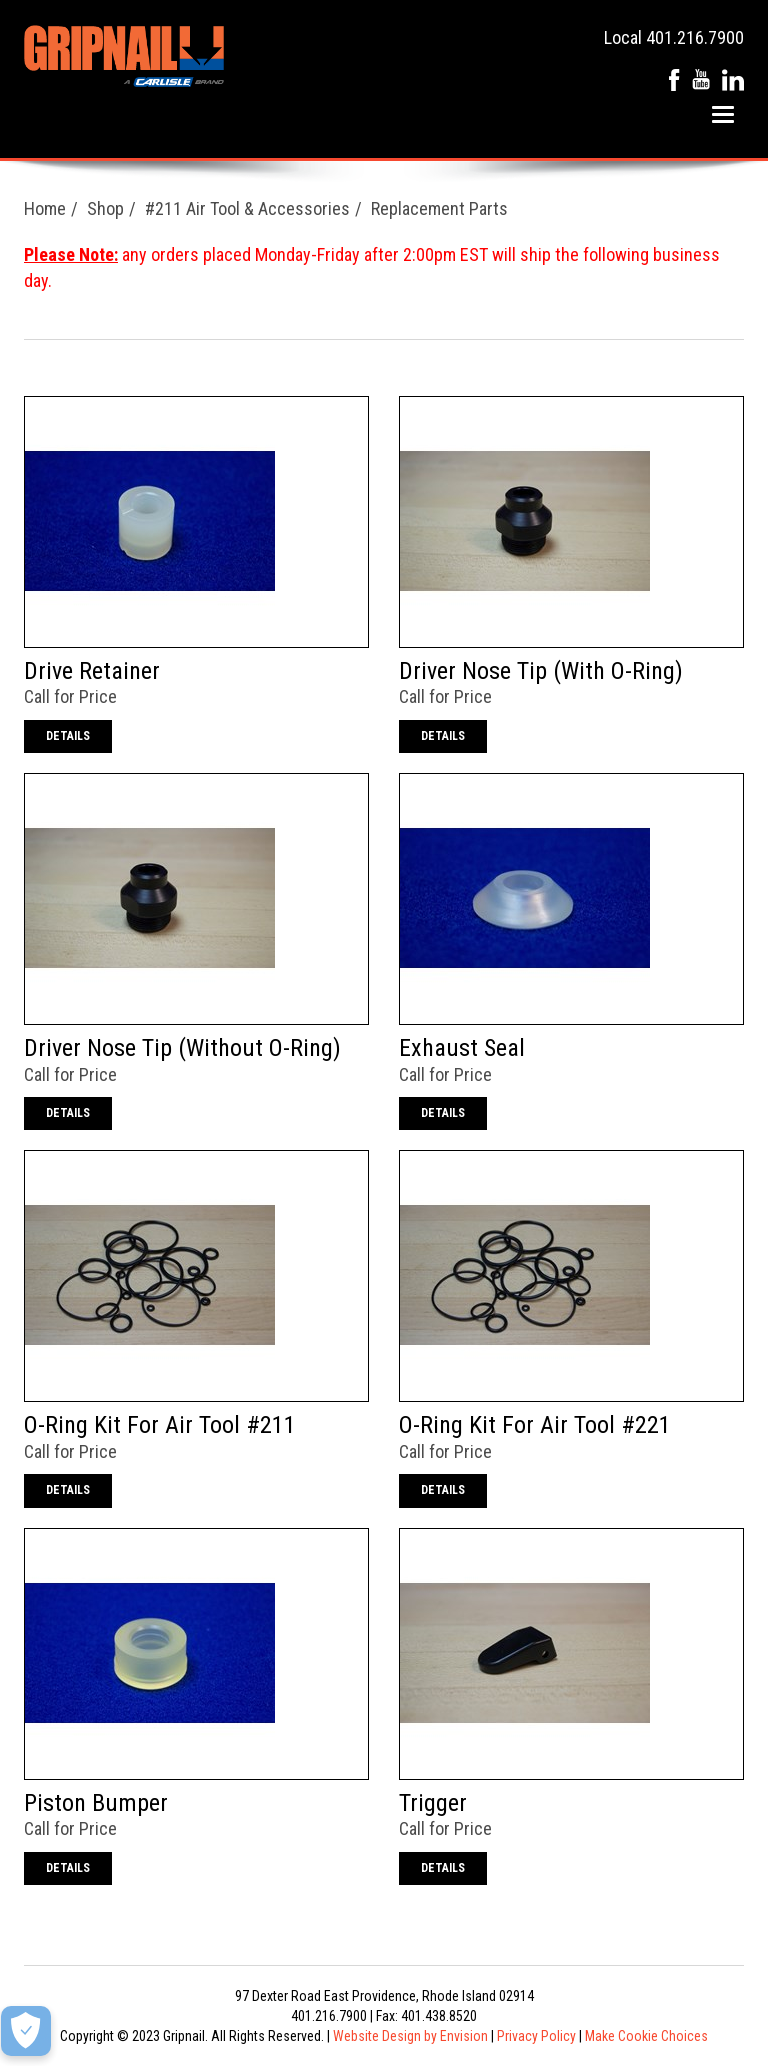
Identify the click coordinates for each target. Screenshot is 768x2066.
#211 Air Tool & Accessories (247, 208)
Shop (105, 208)
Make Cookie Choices (646, 2036)
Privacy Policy (536, 2036)
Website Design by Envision (410, 2036)
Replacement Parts (439, 208)
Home (45, 208)
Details (68, 736)
